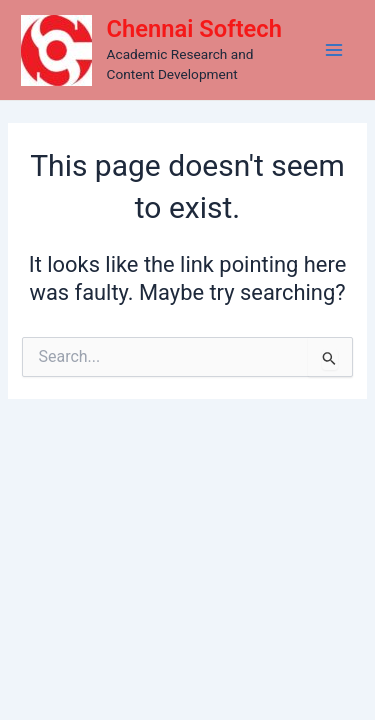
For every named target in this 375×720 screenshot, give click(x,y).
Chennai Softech (194, 29)
